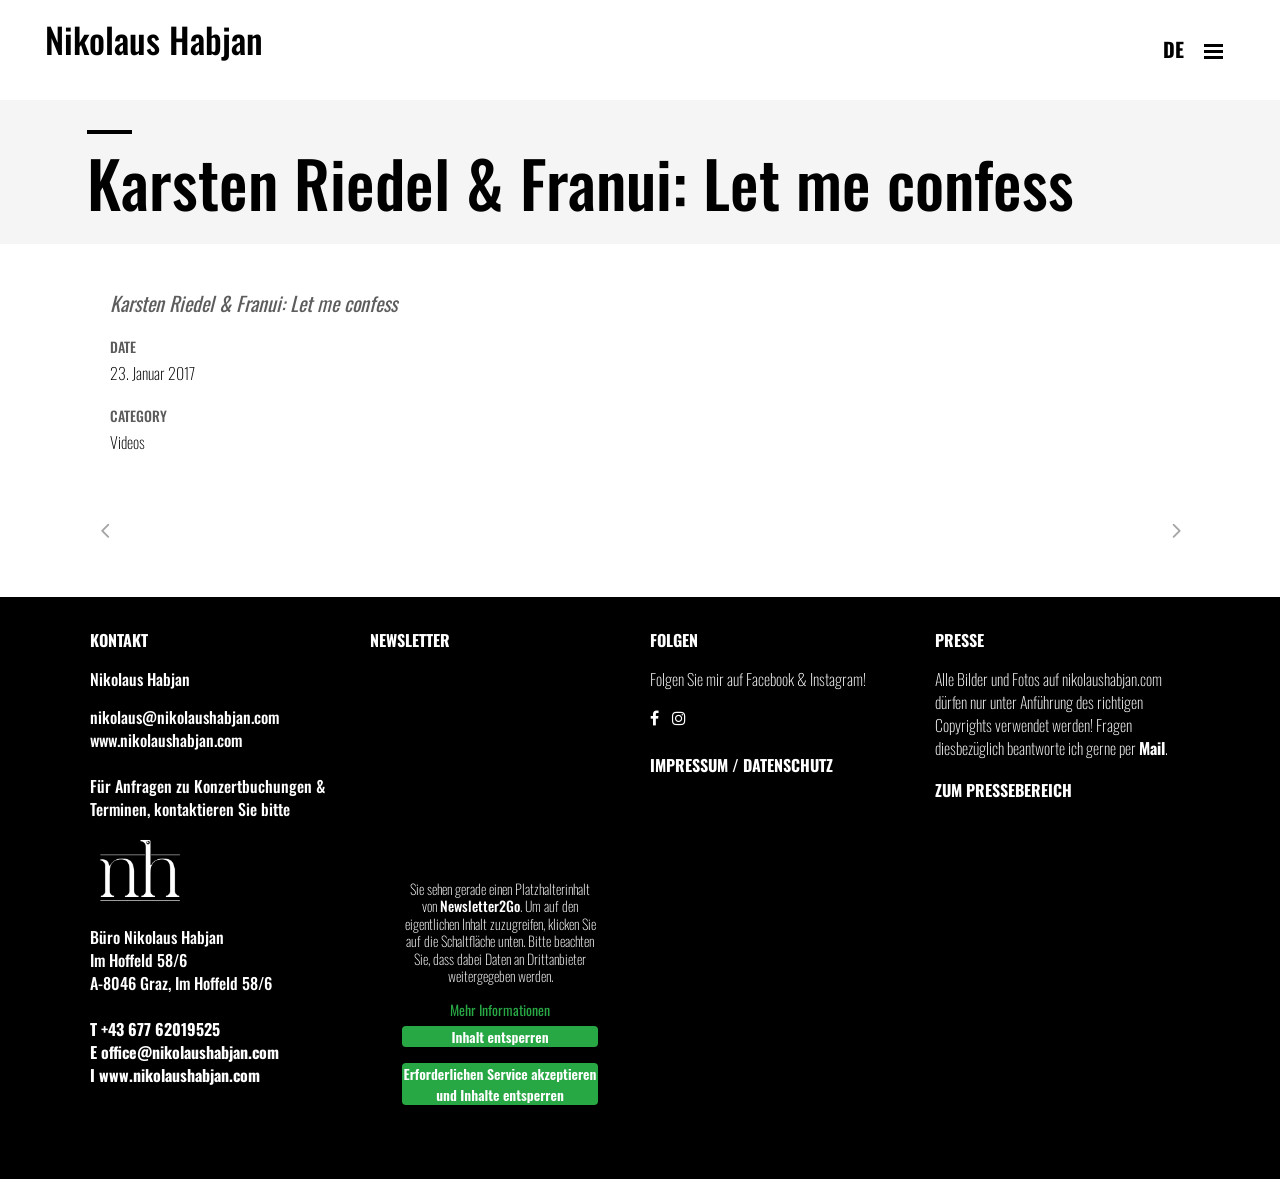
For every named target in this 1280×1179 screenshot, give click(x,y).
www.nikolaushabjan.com (166, 740)
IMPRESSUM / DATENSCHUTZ (741, 765)
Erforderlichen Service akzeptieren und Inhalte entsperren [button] (500, 1084)
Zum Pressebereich (1003, 790)
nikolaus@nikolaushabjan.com (184, 717)
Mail (1152, 748)
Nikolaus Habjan (154, 51)
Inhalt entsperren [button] (499, 1036)
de (1173, 49)
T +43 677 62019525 (155, 1029)
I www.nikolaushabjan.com (175, 1075)
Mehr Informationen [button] (500, 1010)
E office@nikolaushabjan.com (184, 1052)
